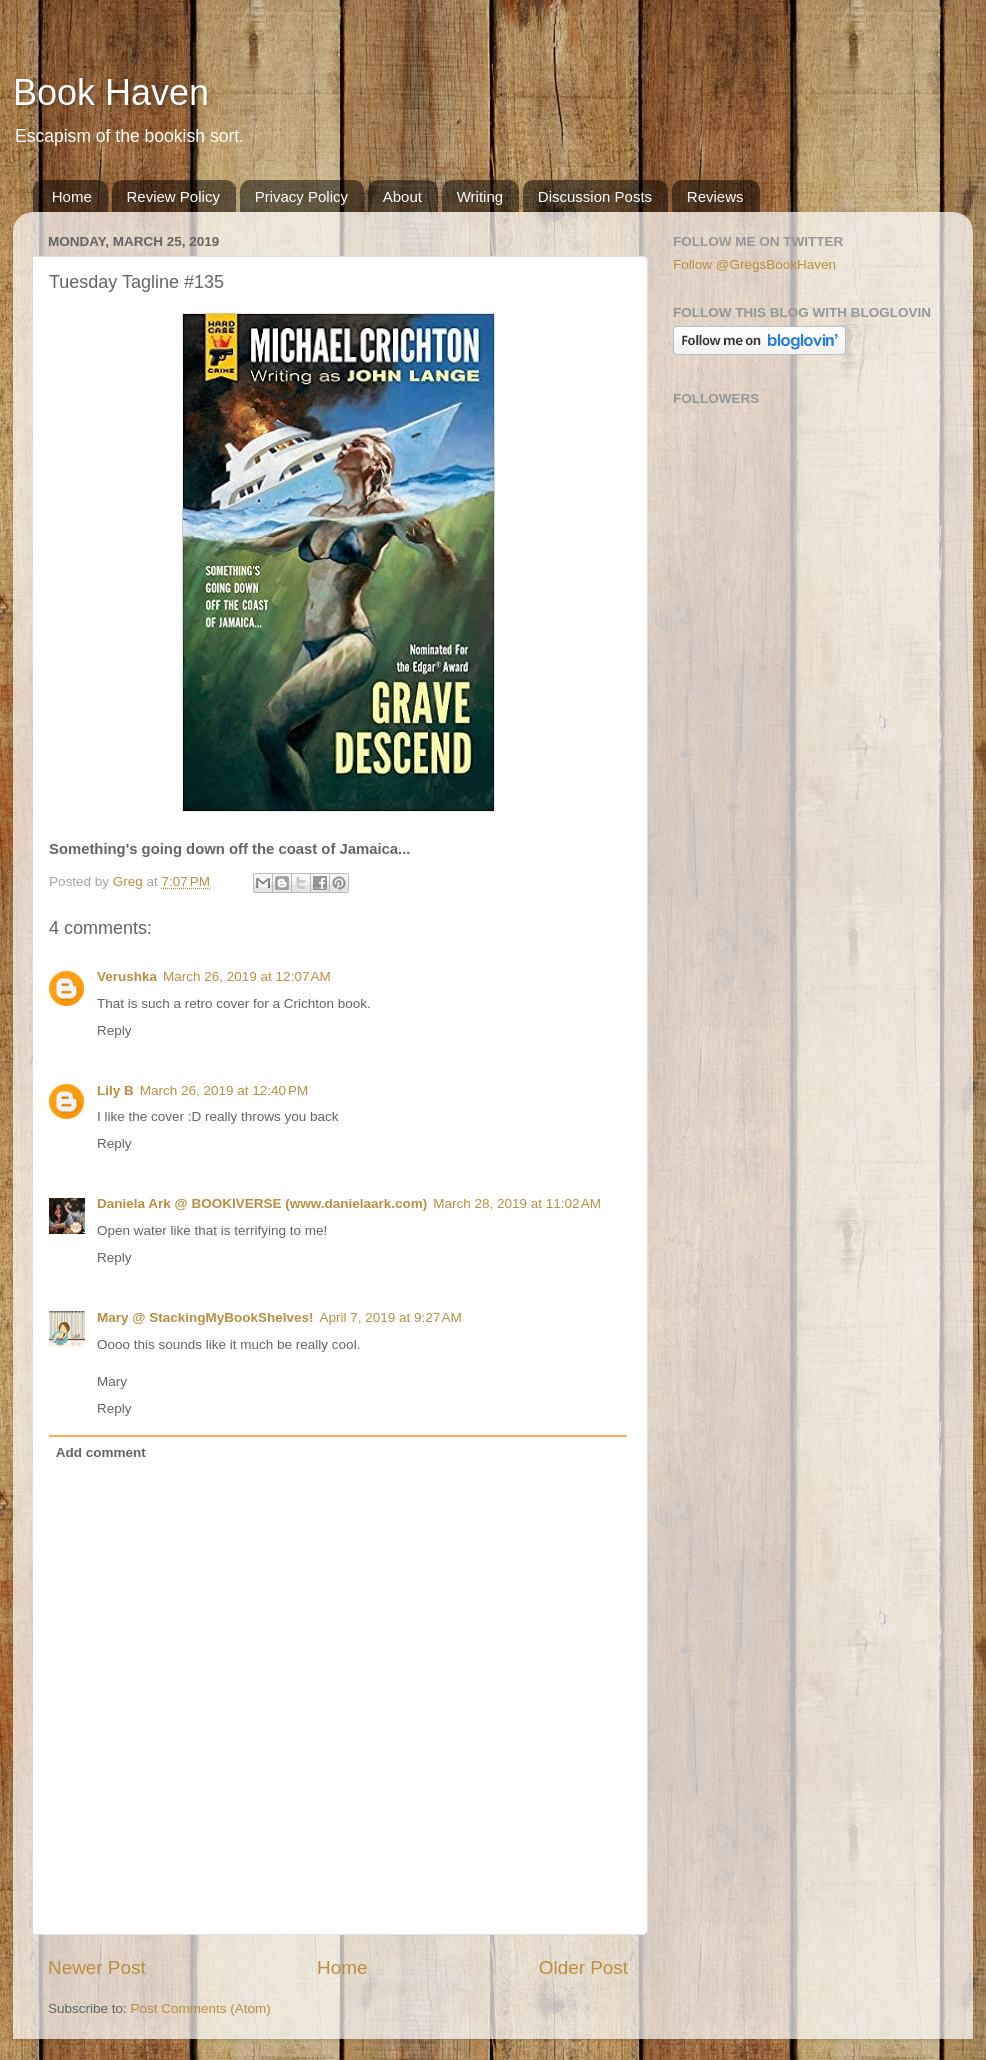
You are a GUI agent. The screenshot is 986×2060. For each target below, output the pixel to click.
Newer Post (97, 1967)
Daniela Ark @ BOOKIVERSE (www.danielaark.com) (262, 1203)
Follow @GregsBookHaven (754, 264)
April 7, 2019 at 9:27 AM (390, 1317)
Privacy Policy (301, 196)
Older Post (583, 1967)
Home (72, 196)
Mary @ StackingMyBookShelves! (205, 1317)
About (402, 196)
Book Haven (111, 92)
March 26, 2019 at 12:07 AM (247, 976)
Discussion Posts (595, 196)
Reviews (715, 196)
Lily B (115, 1090)
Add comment (101, 1452)
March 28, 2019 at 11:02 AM (517, 1203)
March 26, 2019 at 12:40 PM (224, 1090)
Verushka (127, 976)
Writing (480, 196)
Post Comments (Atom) (201, 2008)
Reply (114, 1030)
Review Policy (173, 196)
